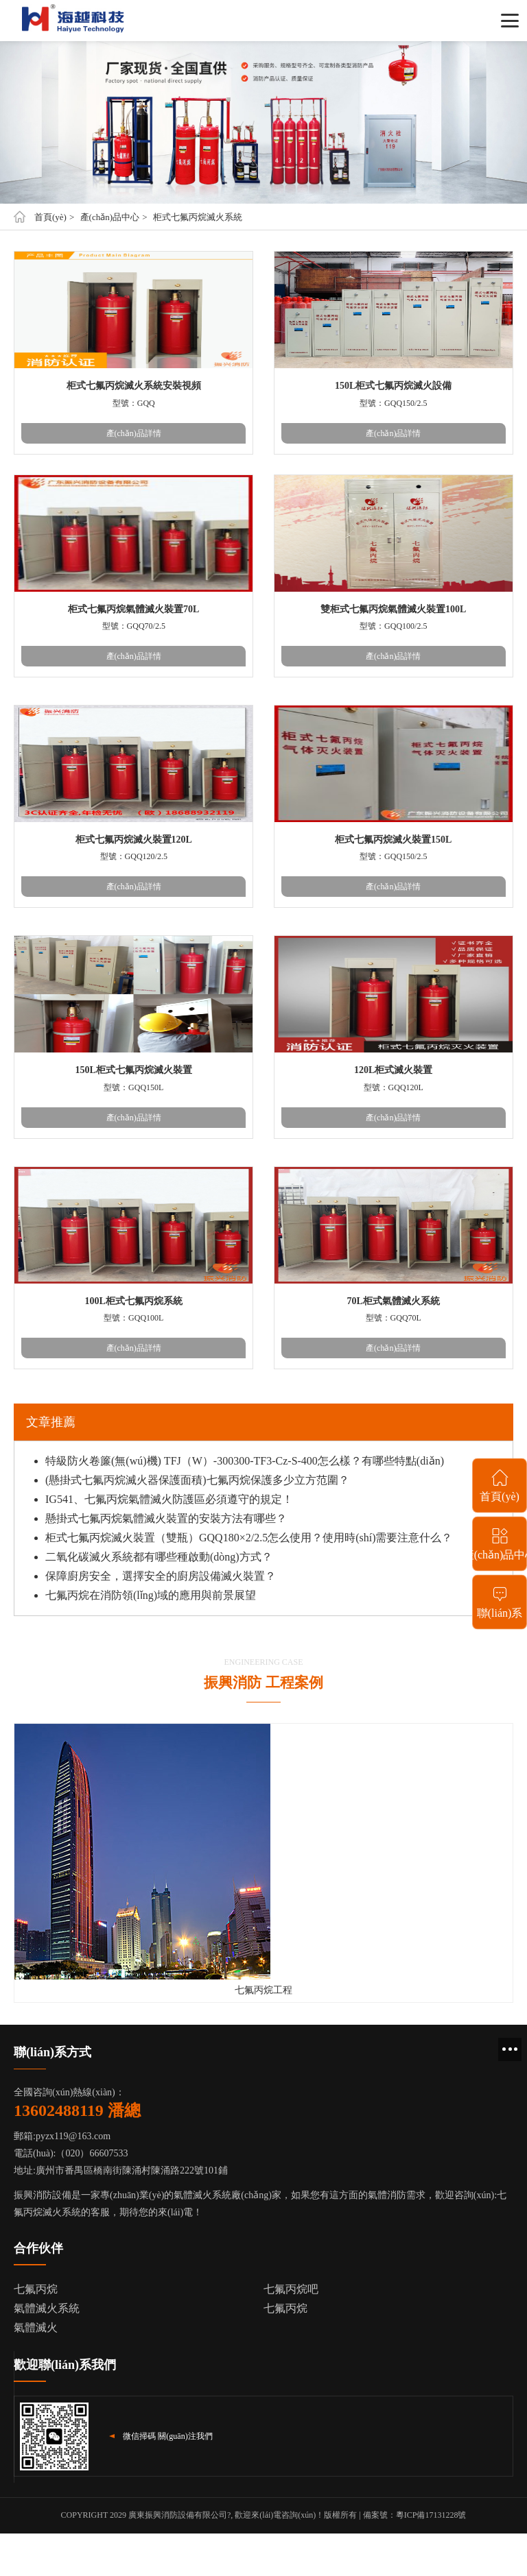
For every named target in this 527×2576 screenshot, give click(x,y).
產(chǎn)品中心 (109, 217)
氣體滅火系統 (47, 2308)
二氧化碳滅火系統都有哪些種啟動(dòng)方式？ (158, 1557)
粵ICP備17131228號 (431, 2515)
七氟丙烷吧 (291, 2289)
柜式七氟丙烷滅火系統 (197, 217)
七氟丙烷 (36, 2289)
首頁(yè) (50, 217)
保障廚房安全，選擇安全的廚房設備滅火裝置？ (160, 1576)
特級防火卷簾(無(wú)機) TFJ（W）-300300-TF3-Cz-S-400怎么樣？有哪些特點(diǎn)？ (244, 1461)
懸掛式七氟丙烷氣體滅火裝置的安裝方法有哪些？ (166, 1518)
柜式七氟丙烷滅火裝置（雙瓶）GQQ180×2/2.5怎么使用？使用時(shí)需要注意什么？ (248, 1537)
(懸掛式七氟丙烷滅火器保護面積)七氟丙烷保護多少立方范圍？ (197, 1480)
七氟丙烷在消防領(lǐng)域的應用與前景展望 (150, 1595)
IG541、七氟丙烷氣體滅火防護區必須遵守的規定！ (169, 1499)
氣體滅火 (36, 2327)
